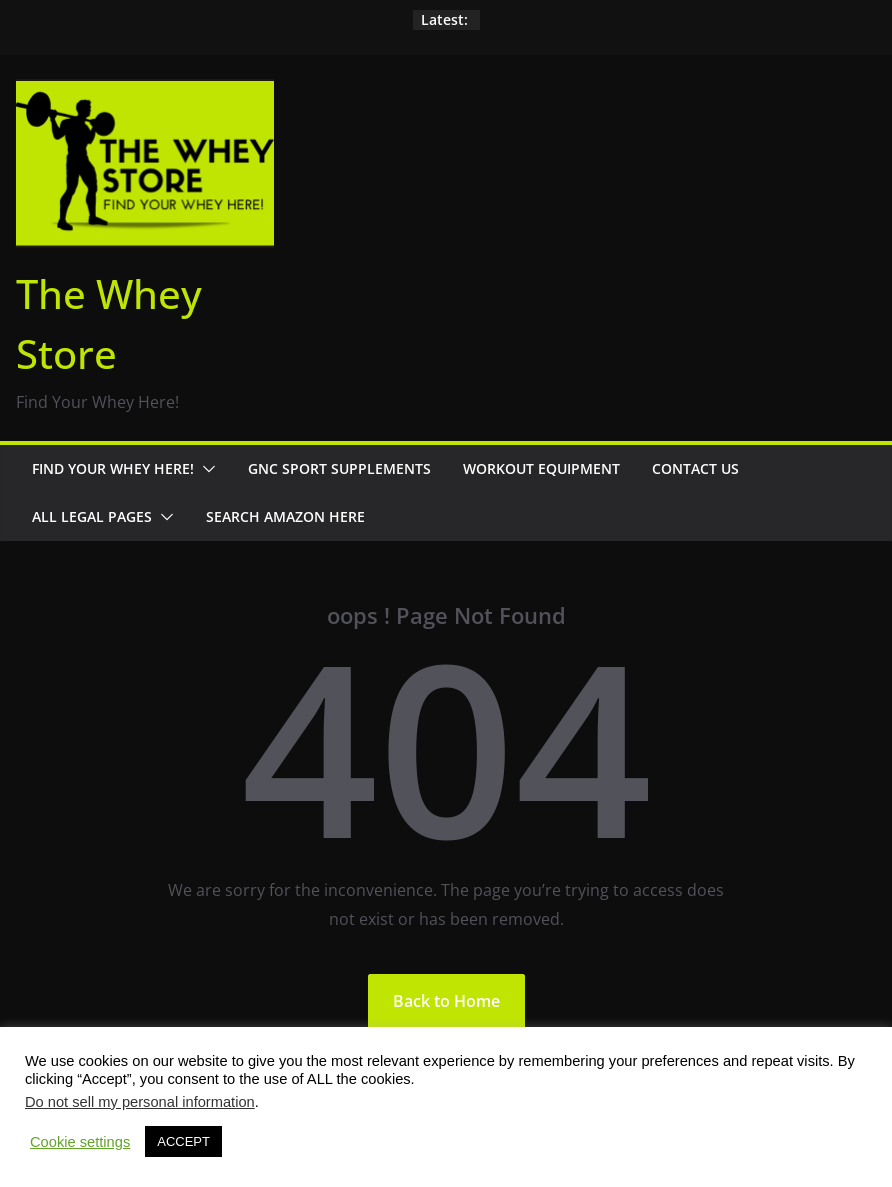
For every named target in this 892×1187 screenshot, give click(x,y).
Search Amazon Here (285, 516)
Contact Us (695, 468)
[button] (205, 469)
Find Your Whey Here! (113, 468)
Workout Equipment (541, 468)
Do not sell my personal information (140, 1102)
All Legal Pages (92, 516)
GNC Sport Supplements (339, 468)
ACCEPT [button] (183, 1141)
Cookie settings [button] (80, 1142)
